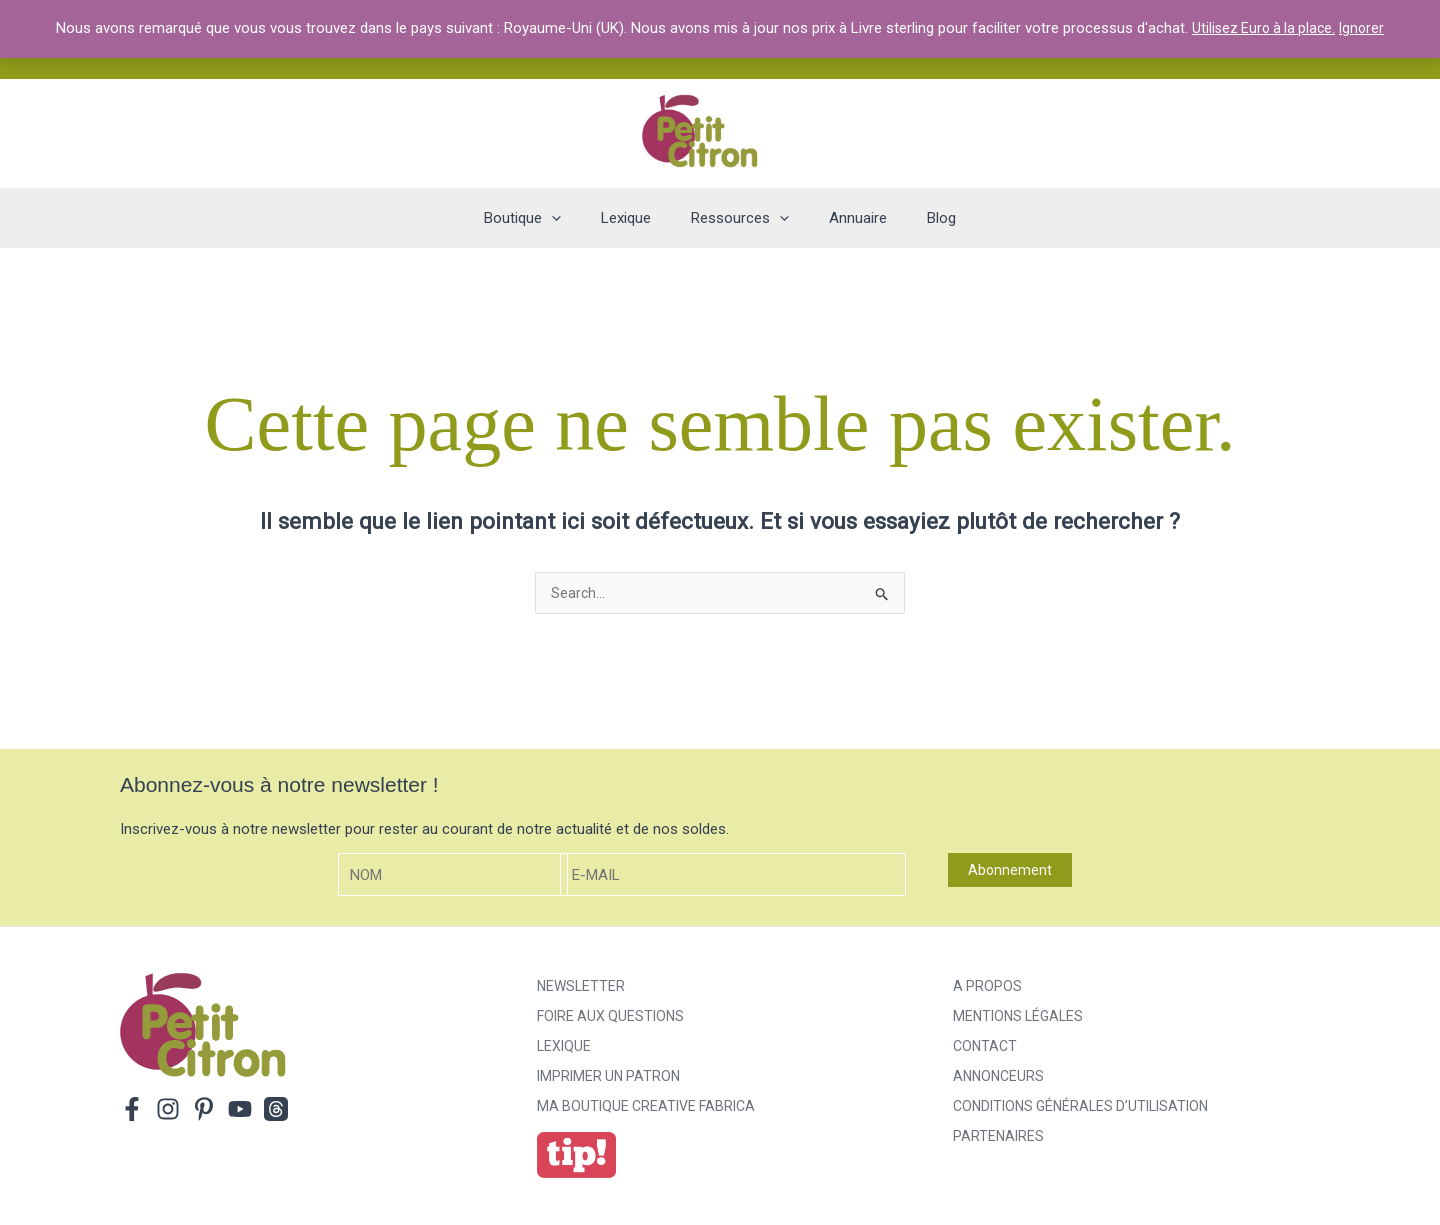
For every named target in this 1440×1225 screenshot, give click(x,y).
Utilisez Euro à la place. (1263, 28)
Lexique (564, 1048)
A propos (987, 988)
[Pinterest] (204, 1111)
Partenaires (998, 1138)
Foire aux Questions (610, 1018)
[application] (571, 218)
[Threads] (276, 1111)
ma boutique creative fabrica (646, 1108)
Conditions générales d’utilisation (1080, 1108)
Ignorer (1365, 28)
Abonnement (1010, 872)
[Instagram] (168, 1111)
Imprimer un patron (608, 1078)
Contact (985, 1048)
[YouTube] (240, 1111)
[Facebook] (132, 1111)
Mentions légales (1018, 1018)
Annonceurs (998, 1078)
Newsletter (581, 988)
